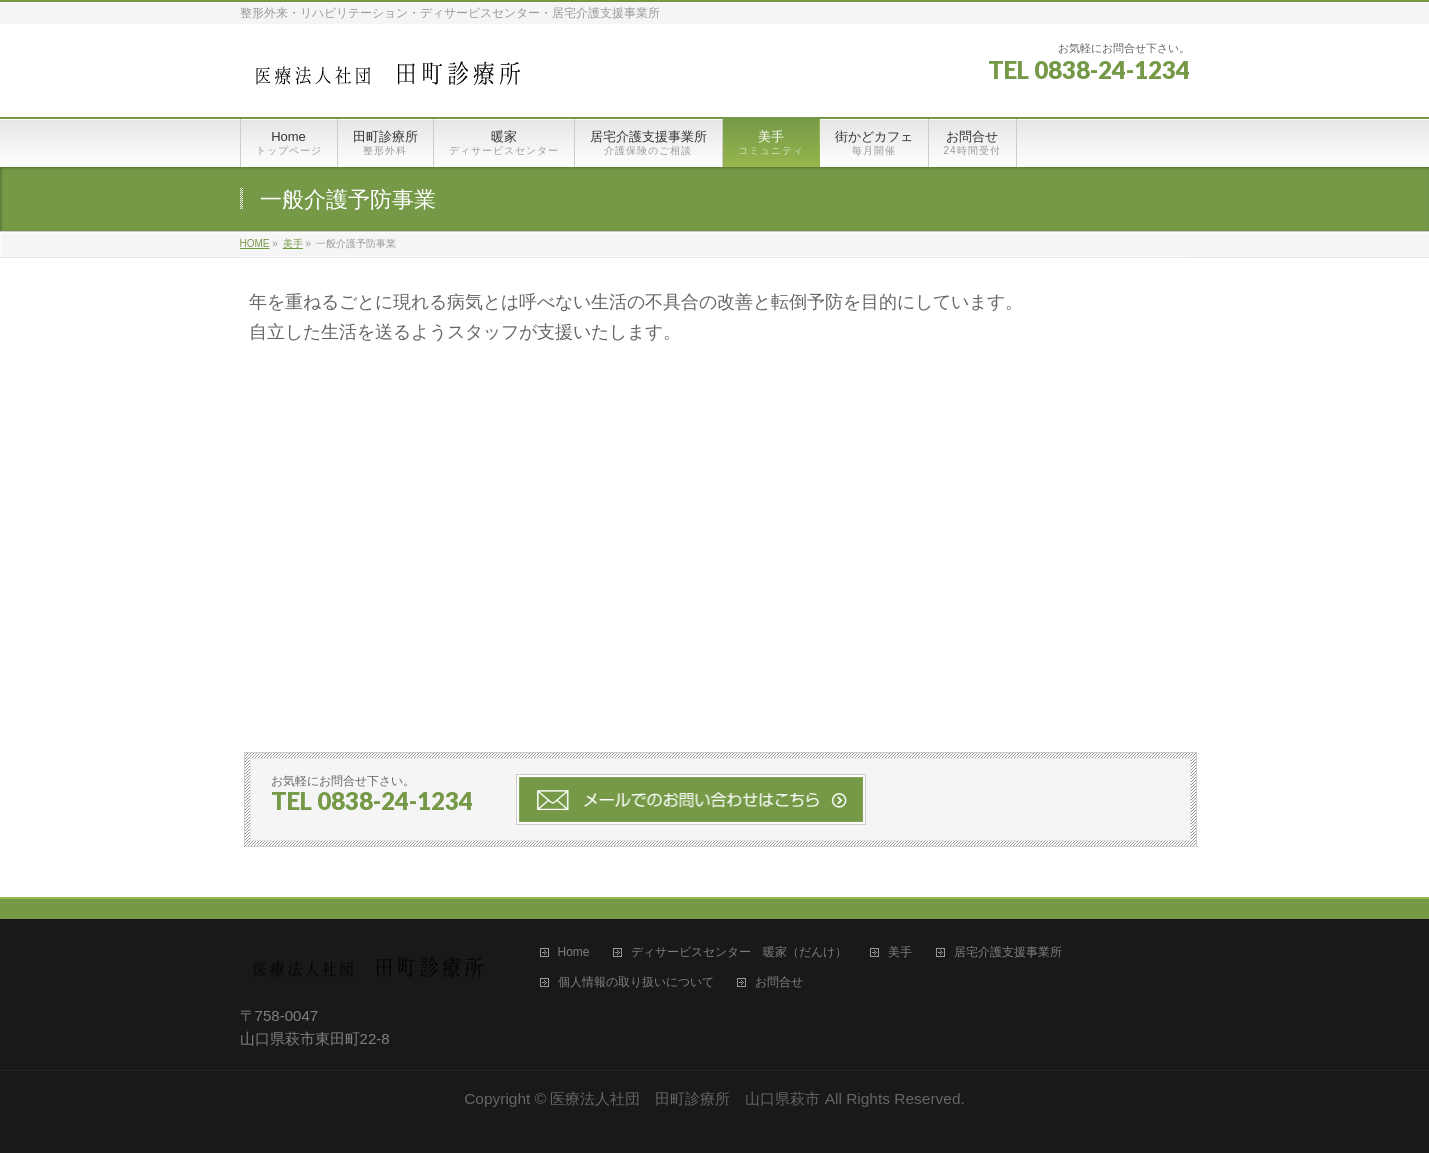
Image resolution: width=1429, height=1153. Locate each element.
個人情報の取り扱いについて (636, 982)
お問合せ (779, 982)
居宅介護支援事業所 (1008, 952)
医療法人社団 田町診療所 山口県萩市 (685, 1098)
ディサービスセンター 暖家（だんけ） (739, 952)
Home (574, 952)
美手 (900, 952)
